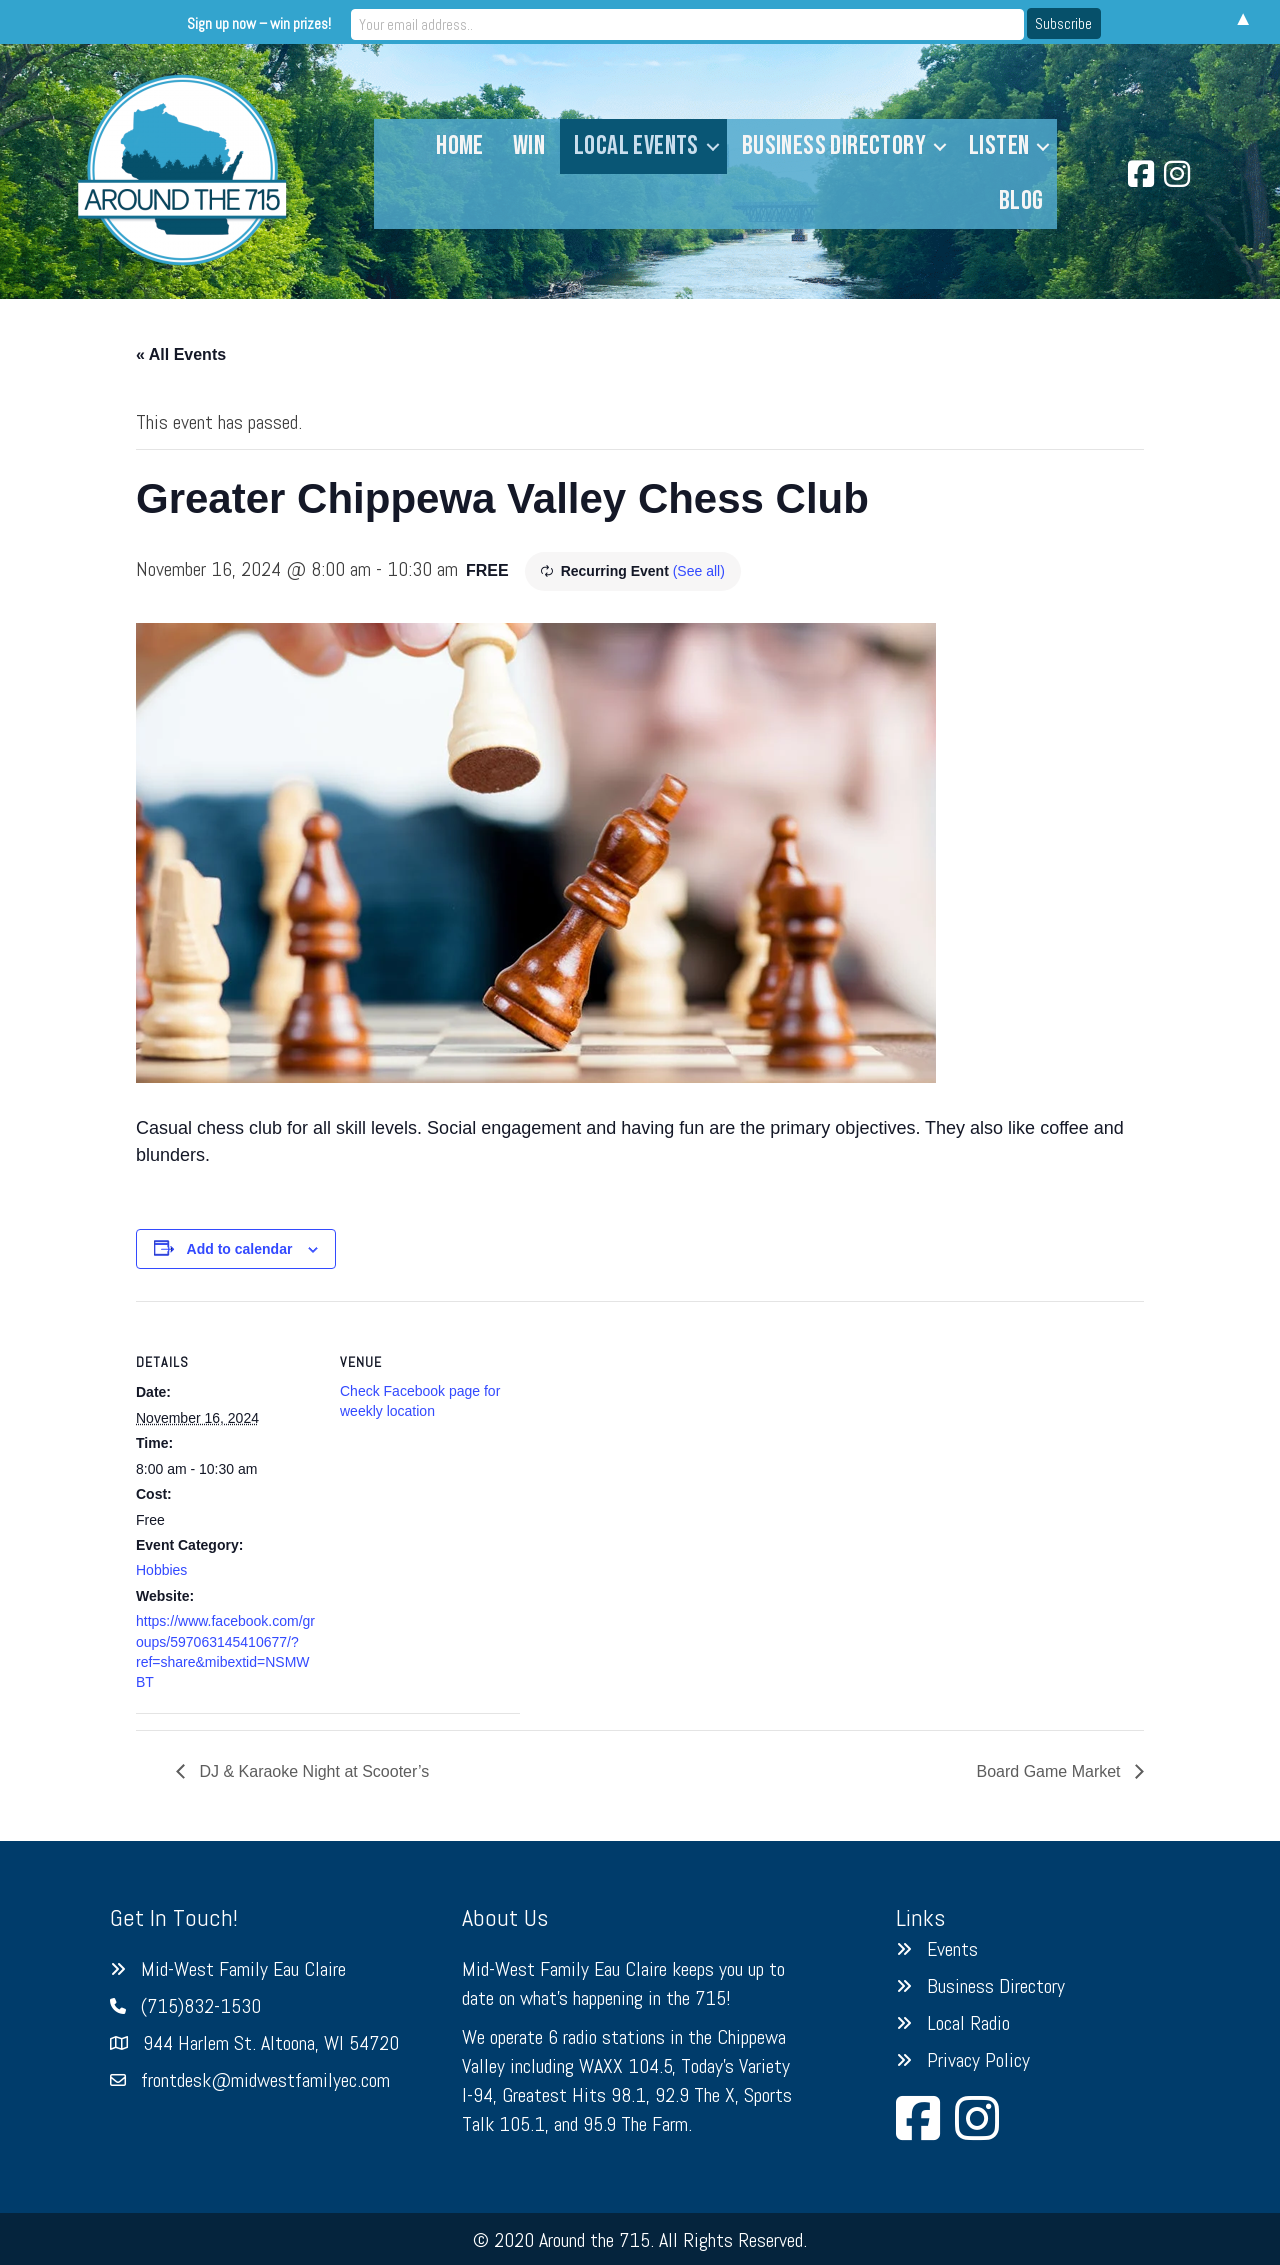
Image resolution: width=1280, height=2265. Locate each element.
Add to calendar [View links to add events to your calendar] (240, 1249)
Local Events (636, 146)
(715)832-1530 (201, 2006)
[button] (713, 146)
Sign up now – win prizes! (474, 21)
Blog (1021, 201)
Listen (999, 146)
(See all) (699, 571)
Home (460, 146)
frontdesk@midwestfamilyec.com (265, 2080)
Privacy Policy (978, 2060)
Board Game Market (1051, 1771)
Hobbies (161, 1570)
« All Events (181, 354)
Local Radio (968, 2023)
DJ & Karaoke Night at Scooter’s (312, 1771)
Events (952, 1949)
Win (529, 146)
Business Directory (834, 146)
